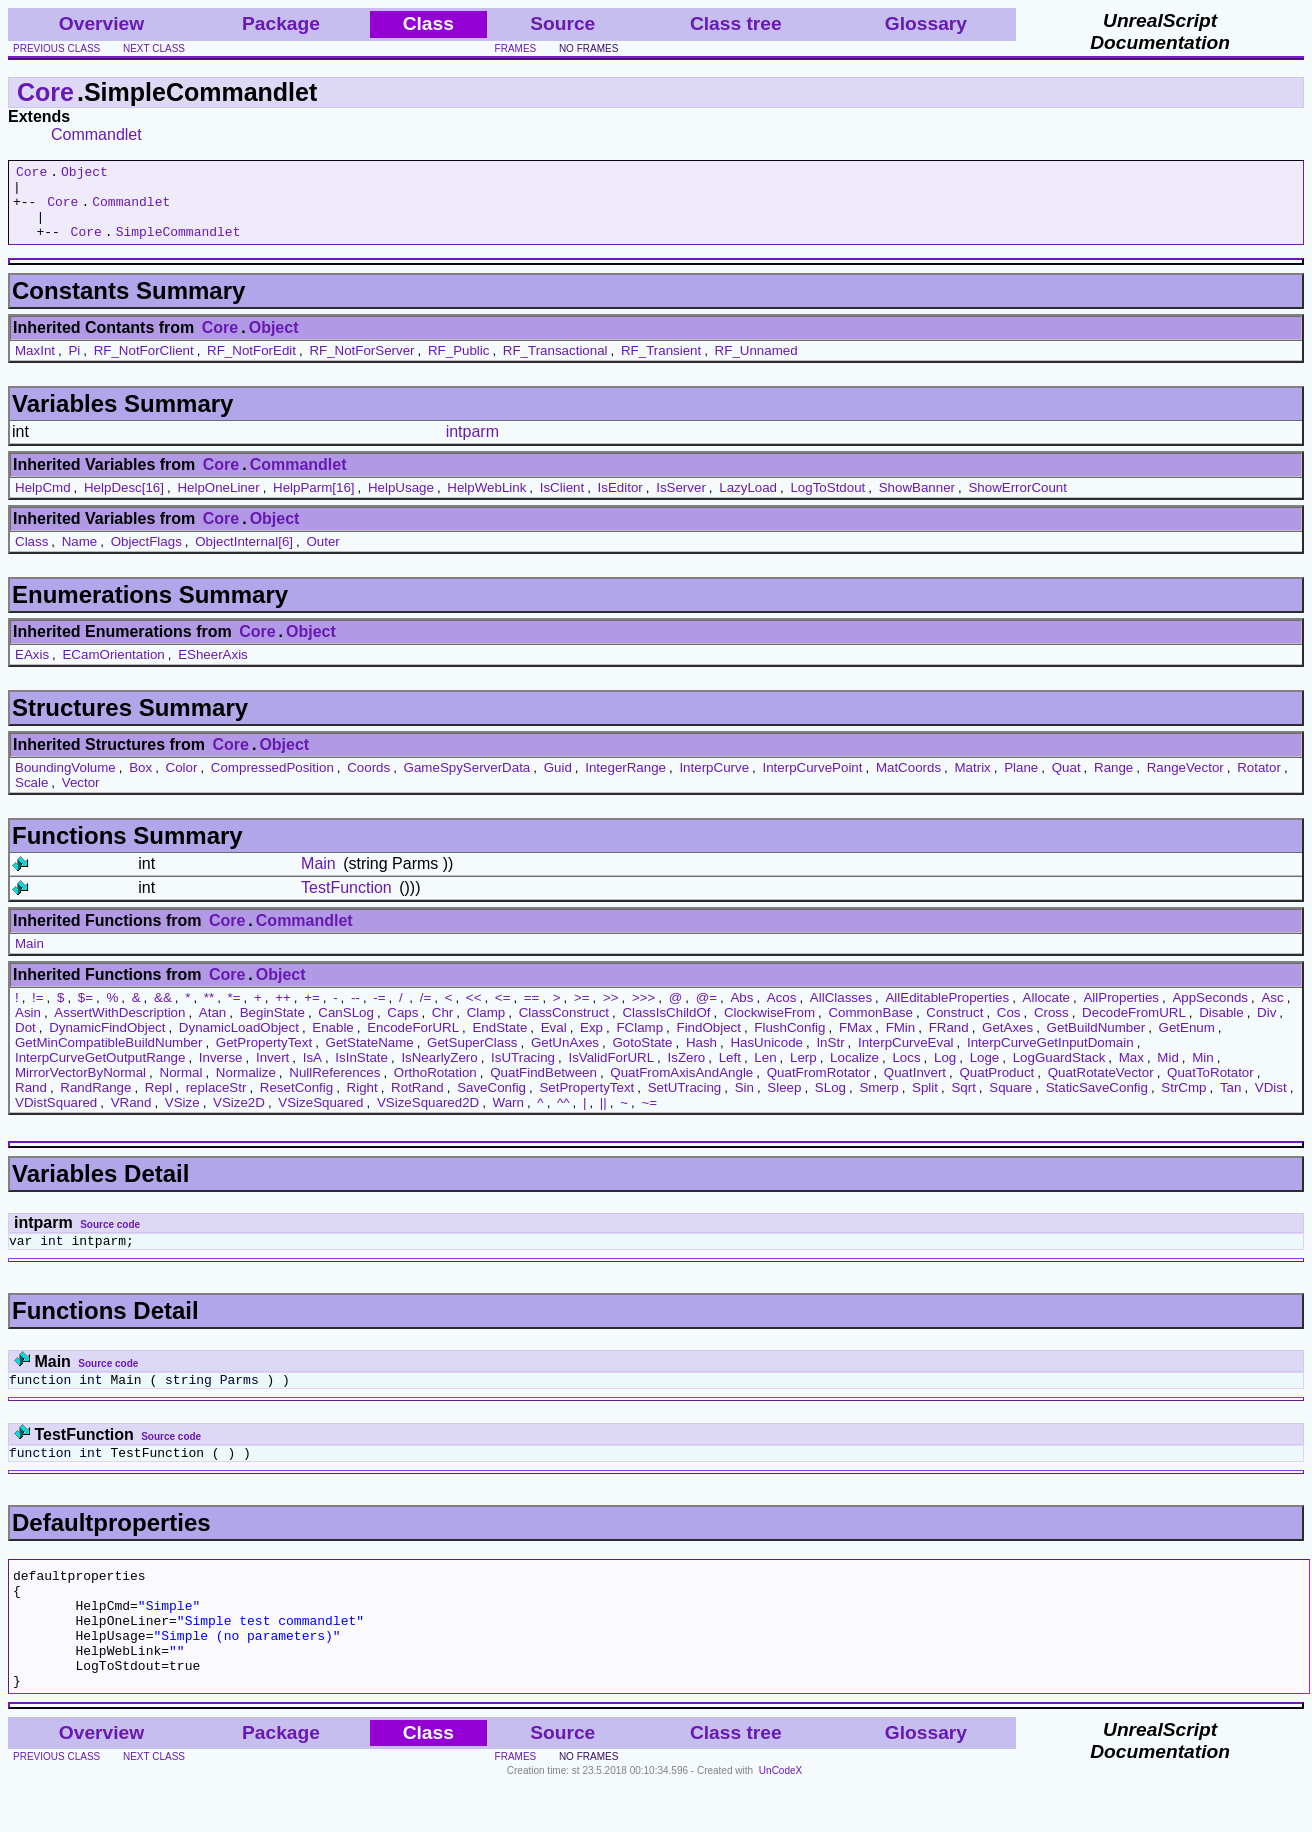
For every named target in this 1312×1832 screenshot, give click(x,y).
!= (38, 1012)
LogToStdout (827, 502)
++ (283, 1012)
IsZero (687, 1072)
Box (140, 782)
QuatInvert (915, 1087)
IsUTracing (523, 1072)
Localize (854, 1072)
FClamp (639, 1042)
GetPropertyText (264, 1057)
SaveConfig (491, 1102)
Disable (1221, 1027)
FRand (949, 1042)
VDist (1271, 1102)
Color (182, 782)
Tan (1231, 1102)
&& (163, 1012)
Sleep (784, 1102)
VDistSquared (56, 1117)
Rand (31, 1102)
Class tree (736, 23)
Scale (31, 797)
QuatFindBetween (543, 1087)
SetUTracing (685, 1102)
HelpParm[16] (314, 502)
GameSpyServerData (467, 782)
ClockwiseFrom (769, 1027)
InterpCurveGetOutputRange (100, 1072)
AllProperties (1121, 1012)
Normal (181, 1087)
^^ (563, 1117)
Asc (1272, 1012)
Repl (158, 1102)
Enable (333, 1042)
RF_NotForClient (144, 365)
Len (765, 1072)
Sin (744, 1102)
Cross (1051, 1027)
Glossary (926, 23)
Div (1266, 1027)
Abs (741, 1012)
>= (582, 1012)
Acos (782, 1012)
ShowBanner (917, 502)
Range (1113, 782)
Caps (402, 1027)
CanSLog (346, 1027)
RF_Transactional (555, 365)
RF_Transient (661, 365)
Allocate (1046, 1012)
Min (1202, 1072)
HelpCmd (43, 502)
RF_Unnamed (756, 365)
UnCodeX (780, 1818)
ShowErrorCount (1017, 502)
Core (45, 92)
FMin (901, 1042)
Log (945, 1072)
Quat (1066, 782)
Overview (101, 23)
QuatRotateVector (1101, 1087)
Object (84, 174)
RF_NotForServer (361, 365)
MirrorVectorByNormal (80, 1087)
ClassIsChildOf (666, 1027)
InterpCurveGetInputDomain (1050, 1057)
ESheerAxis (213, 669)
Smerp (878, 1102)
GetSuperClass (472, 1057)
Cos (1009, 1027)
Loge (985, 1072)
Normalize (246, 1087)
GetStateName (370, 1057)
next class (154, 48)
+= (312, 1012)
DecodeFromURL (1134, 1027)
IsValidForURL (611, 1072)
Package (281, 23)
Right (362, 1102)
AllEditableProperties (947, 1012)
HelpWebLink (486, 502)
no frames (588, 48)
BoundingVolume (65, 782)
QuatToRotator (1210, 1087)
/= (426, 1012)
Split (925, 1102)
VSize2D (239, 1117)
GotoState (642, 1057)
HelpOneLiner (218, 502)
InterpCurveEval (906, 1057)
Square (1010, 1102)
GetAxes (1007, 1042)
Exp (591, 1042)
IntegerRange (625, 782)
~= (649, 1117)
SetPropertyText (586, 1102)
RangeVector (1185, 782)
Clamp (486, 1027)
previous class (56, 48)
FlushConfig (789, 1042)
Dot (25, 1042)
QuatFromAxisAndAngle (681, 1087)
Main (318, 878)
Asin (28, 1027)
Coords (368, 782)
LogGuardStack (1059, 1072)
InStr (830, 1057)
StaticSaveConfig (1097, 1102)
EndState (499, 1042)
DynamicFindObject (107, 1042)
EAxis (32, 669)
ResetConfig (296, 1102)
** (209, 1012)
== (532, 1012)
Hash (701, 1057)
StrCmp (1183, 1102)
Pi (74, 365)
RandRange (95, 1102)
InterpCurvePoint (812, 782)
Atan (212, 1027)
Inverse (221, 1072)
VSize (182, 1117)
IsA (312, 1072)
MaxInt (35, 365)
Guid (558, 782)
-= (379, 1012)
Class (31, 556)
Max (1131, 1072)
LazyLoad (748, 502)
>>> (643, 1012)
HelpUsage (401, 502)
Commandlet (96, 134)
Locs (906, 1072)
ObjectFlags (146, 556)
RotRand (417, 1102)
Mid (1167, 1072)
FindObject (709, 1042)
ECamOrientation (113, 669)
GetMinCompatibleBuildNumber (108, 1057)
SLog (830, 1102)
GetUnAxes (565, 1057)
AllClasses (841, 1012)
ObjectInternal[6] (244, 556)
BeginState (272, 1027)
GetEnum (1187, 1042)
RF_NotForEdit (251, 365)
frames (516, 48)
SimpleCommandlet (178, 246)
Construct (954, 1027)
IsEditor (620, 502)
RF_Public (458, 365)
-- (355, 1012)
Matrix (972, 782)
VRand (131, 1117)
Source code (110, 1239)
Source (562, 23)
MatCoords (908, 782)
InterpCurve (714, 782)
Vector (81, 797)
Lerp (803, 1072)
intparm (472, 446)
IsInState (361, 1072)
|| (603, 1117)
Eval (554, 1042)
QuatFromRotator (819, 1087)
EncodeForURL (413, 1042)
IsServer (681, 502)
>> (611, 1012)
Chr (442, 1027)
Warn (508, 1117)
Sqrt (963, 1102)
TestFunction (346, 902)
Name (80, 556)
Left (730, 1072)
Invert (272, 1072)
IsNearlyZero (439, 1072)
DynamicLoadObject (239, 1042)
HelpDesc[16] (124, 502)
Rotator (1259, 782)
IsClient (562, 502)
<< (474, 1012)
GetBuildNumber (1096, 1042)
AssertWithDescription (119, 1027)
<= (503, 1012)
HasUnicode (766, 1057)
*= (234, 1012)
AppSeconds (1210, 1012)
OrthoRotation (435, 1087)
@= (706, 1012)
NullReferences (334, 1087)
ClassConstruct (564, 1027)
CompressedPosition (272, 782)
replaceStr (216, 1102)
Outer (322, 556)
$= (85, 1012)
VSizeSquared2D (428, 1117)
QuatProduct (996, 1087)
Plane (1021, 782)
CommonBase (870, 1027)
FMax (855, 1042)
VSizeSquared (320, 1117)
